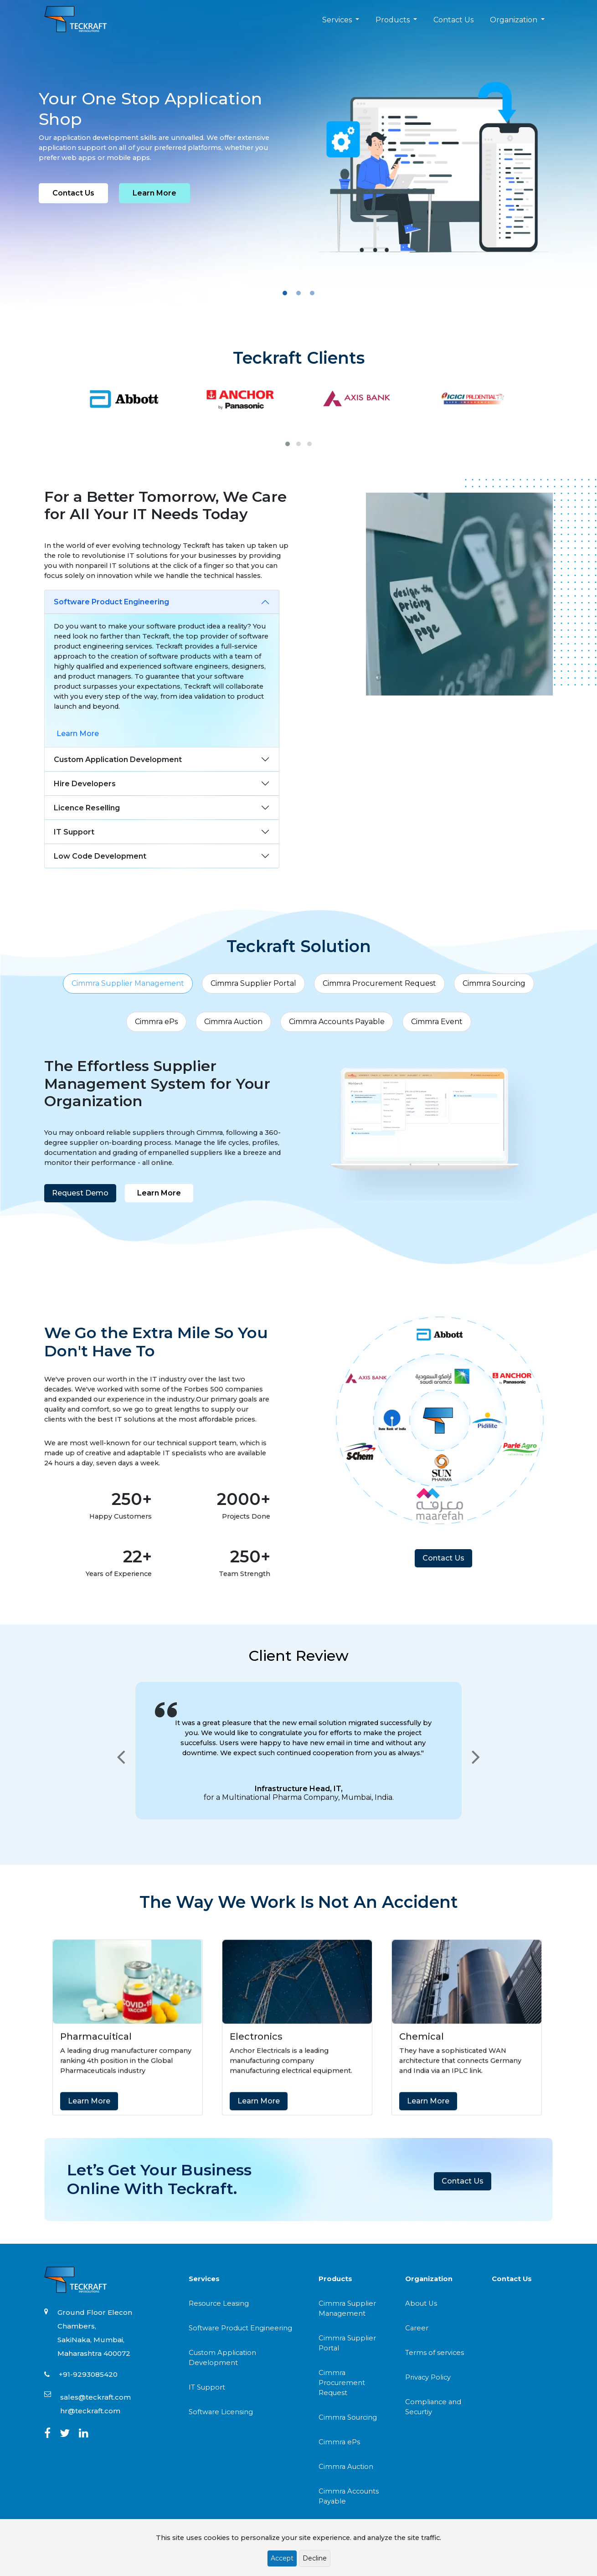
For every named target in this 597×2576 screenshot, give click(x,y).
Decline (315, 2558)
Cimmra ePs (339, 2442)
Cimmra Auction (346, 2467)
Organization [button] (514, 19)
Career (416, 2328)
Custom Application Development (118, 759)
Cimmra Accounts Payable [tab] (337, 1021)
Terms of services (434, 2353)
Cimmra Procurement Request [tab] (379, 983)
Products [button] (394, 19)
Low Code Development (100, 856)
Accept (282, 2558)
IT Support (74, 832)
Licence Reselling (87, 808)
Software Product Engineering (111, 602)
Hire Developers (85, 783)
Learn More (154, 193)
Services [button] (338, 19)
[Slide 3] (312, 293)
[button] (287, 443)
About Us (421, 2303)
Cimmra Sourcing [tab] (494, 983)
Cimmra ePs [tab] (156, 1021)
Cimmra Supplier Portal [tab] (253, 983)
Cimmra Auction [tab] (233, 1021)
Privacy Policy (428, 2377)
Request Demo (64, 1193)
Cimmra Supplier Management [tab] (128, 983)
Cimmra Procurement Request (342, 2383)
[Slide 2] (298, 293)
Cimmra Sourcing (348, 2417)
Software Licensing (221, 2412)
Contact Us (453, 19)
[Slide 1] (285, 293)
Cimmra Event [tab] (437, 1021)
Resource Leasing (219, 2303)
